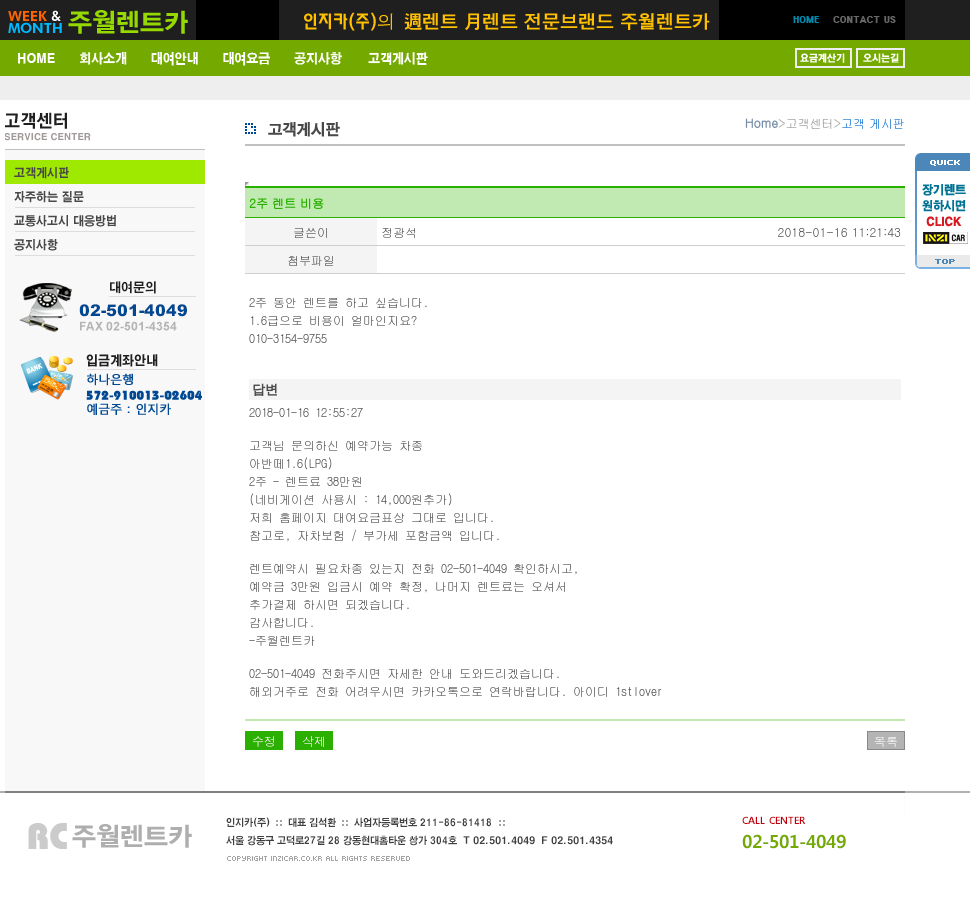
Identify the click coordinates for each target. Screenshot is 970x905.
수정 (264, 740)
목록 (886, 740)
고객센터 (810, 122)
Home (761, 122)
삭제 (314, 740)
